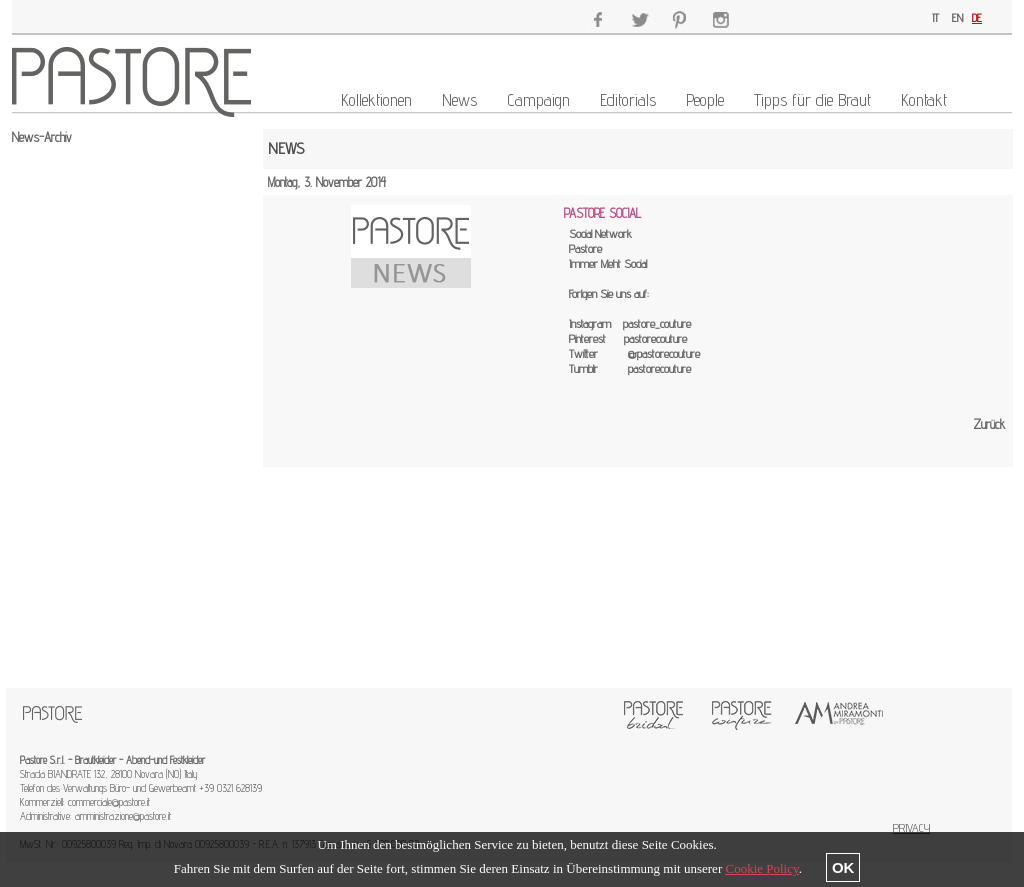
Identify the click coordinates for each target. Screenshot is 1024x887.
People (705, 100)
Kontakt (924, 100)
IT (935, 17)
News (459, 100)
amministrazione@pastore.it (123, 816)
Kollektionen (376, 100)
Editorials (628, 100)
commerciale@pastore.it (109, 802)
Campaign (538, 100)
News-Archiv (42, 137)
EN (957, 17)
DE (977, 17)
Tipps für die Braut (812, 100)
